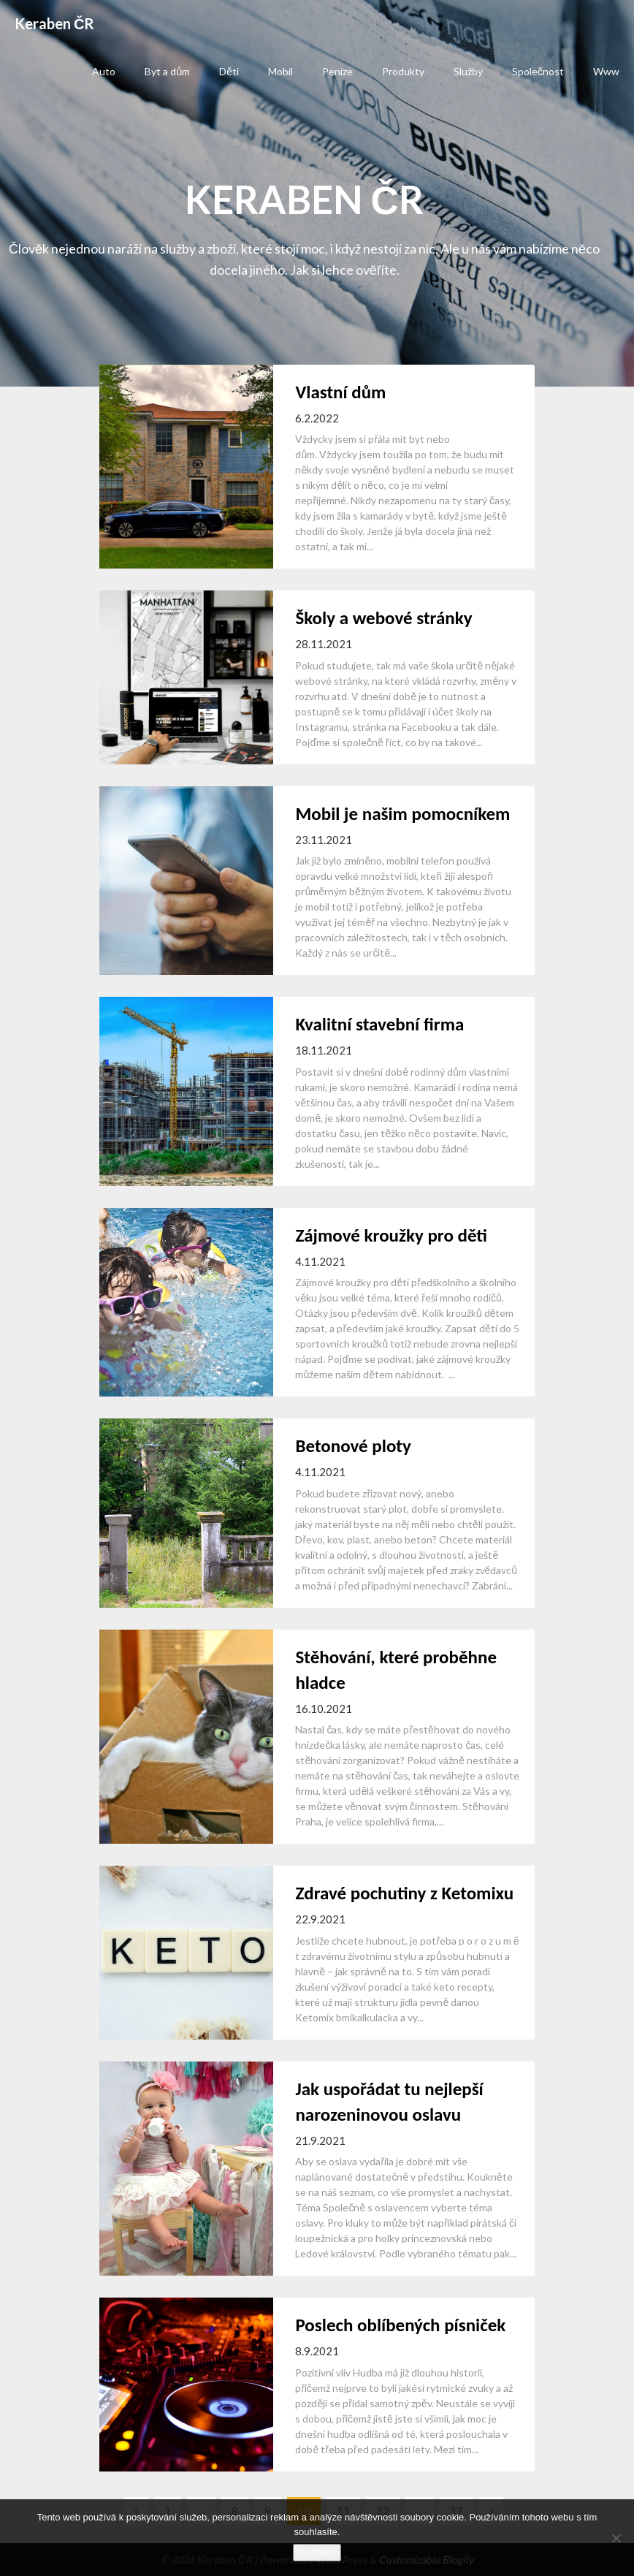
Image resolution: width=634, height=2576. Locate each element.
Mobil (280, 71)
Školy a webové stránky (383, 618)
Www (606, 71)
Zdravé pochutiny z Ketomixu (404, 1893)
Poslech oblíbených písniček (400, 2325)
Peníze (337, 71)
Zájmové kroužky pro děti (391, 1235)
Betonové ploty (352, 1446)
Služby (468, 71)
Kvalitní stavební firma (379, 1024)
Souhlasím (316, 2552)
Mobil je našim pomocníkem (402, 813)
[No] (615, 2538)
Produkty (403, 71)
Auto (103, 71)
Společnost (538, 71)
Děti (229, 71)
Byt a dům (167, 71)
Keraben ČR (54, 23)
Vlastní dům (340, 392)
